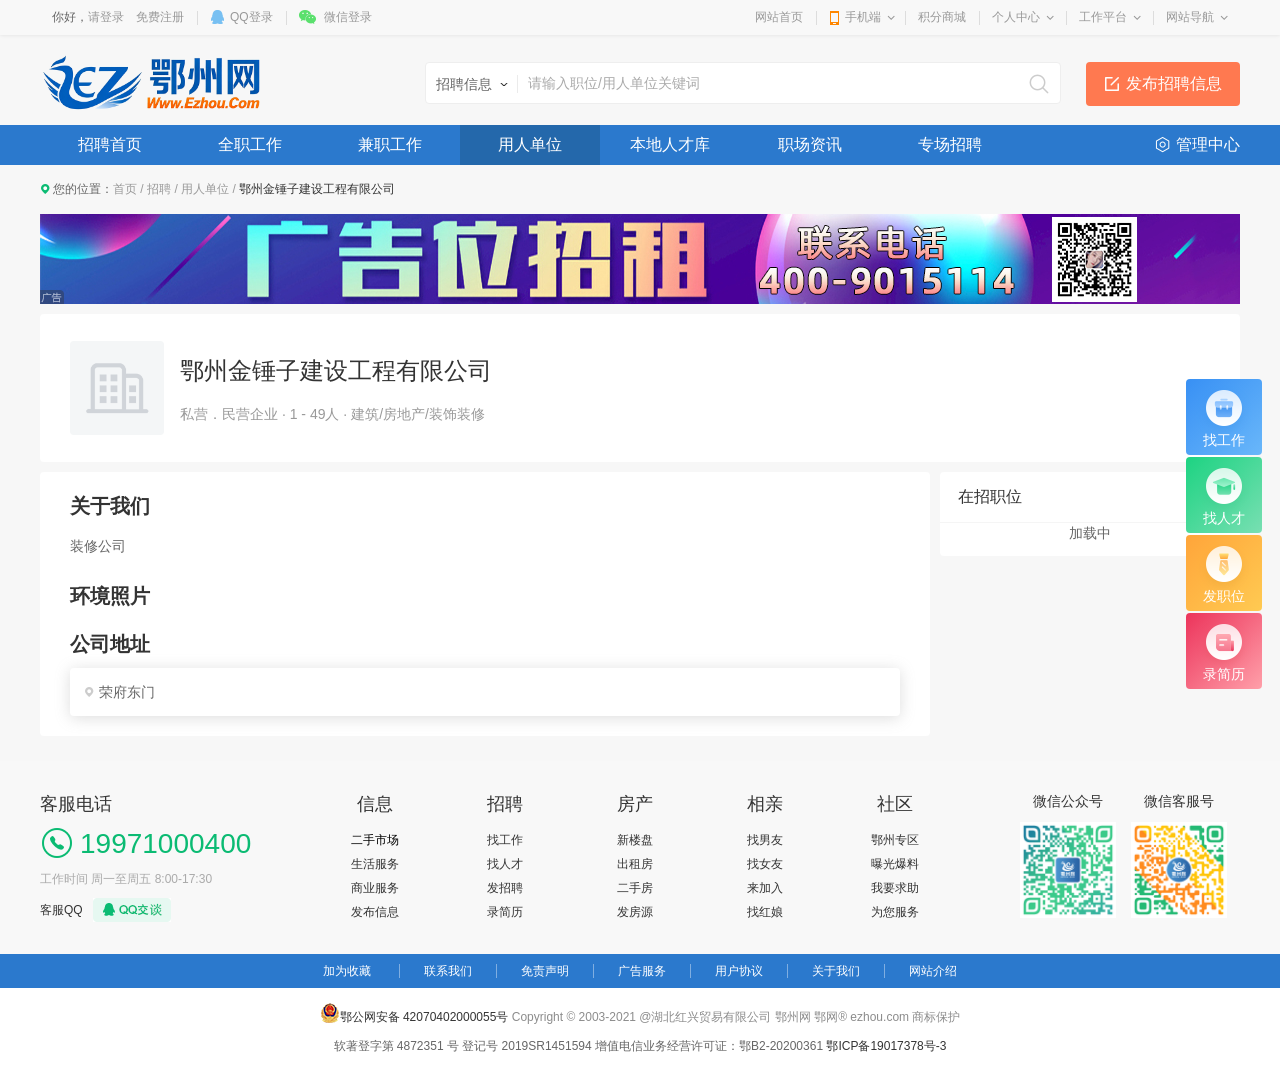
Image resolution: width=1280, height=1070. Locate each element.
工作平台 (1103, 17)
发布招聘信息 (1174, 83)
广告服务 (642, 971)
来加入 (765, 888)
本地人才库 (670, 144)
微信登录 (348, 17)
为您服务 (895, 912)
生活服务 (375, 864)
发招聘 (505, 888)
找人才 (505, 864)
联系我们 (448, 971)
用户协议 (739, 971)
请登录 (106, 17)
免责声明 (545, 971)
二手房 (635, 888)
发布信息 (375, 912)
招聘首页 (110, 144)
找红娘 (765, 912)
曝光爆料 (895, 864)
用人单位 (530, 144)
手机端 (863, 17)
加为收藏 (347, 971)
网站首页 (779, 17)
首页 (125, 189)
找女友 (765, 864)
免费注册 (160, 17)
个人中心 (1016, 17)
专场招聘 (950, 144)
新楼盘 (635, 840)
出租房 (635, 864)
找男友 (765, 840)
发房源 (635, 912)
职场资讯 (810, 144)
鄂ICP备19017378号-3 (886, 1046)
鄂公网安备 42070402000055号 (414, 1013)
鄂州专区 (895, 840)
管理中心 (1208, 144)
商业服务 (375, 888)
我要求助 (895, 888)
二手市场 (375, 840)
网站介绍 (933, 971)
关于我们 (836, 971)
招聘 (159, 189)
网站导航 (1190, 17)
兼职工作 (390, 144)
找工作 (505, 840)
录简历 (505, 912)
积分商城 (942, 17)
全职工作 (250, 144)
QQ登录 (251, 17)
